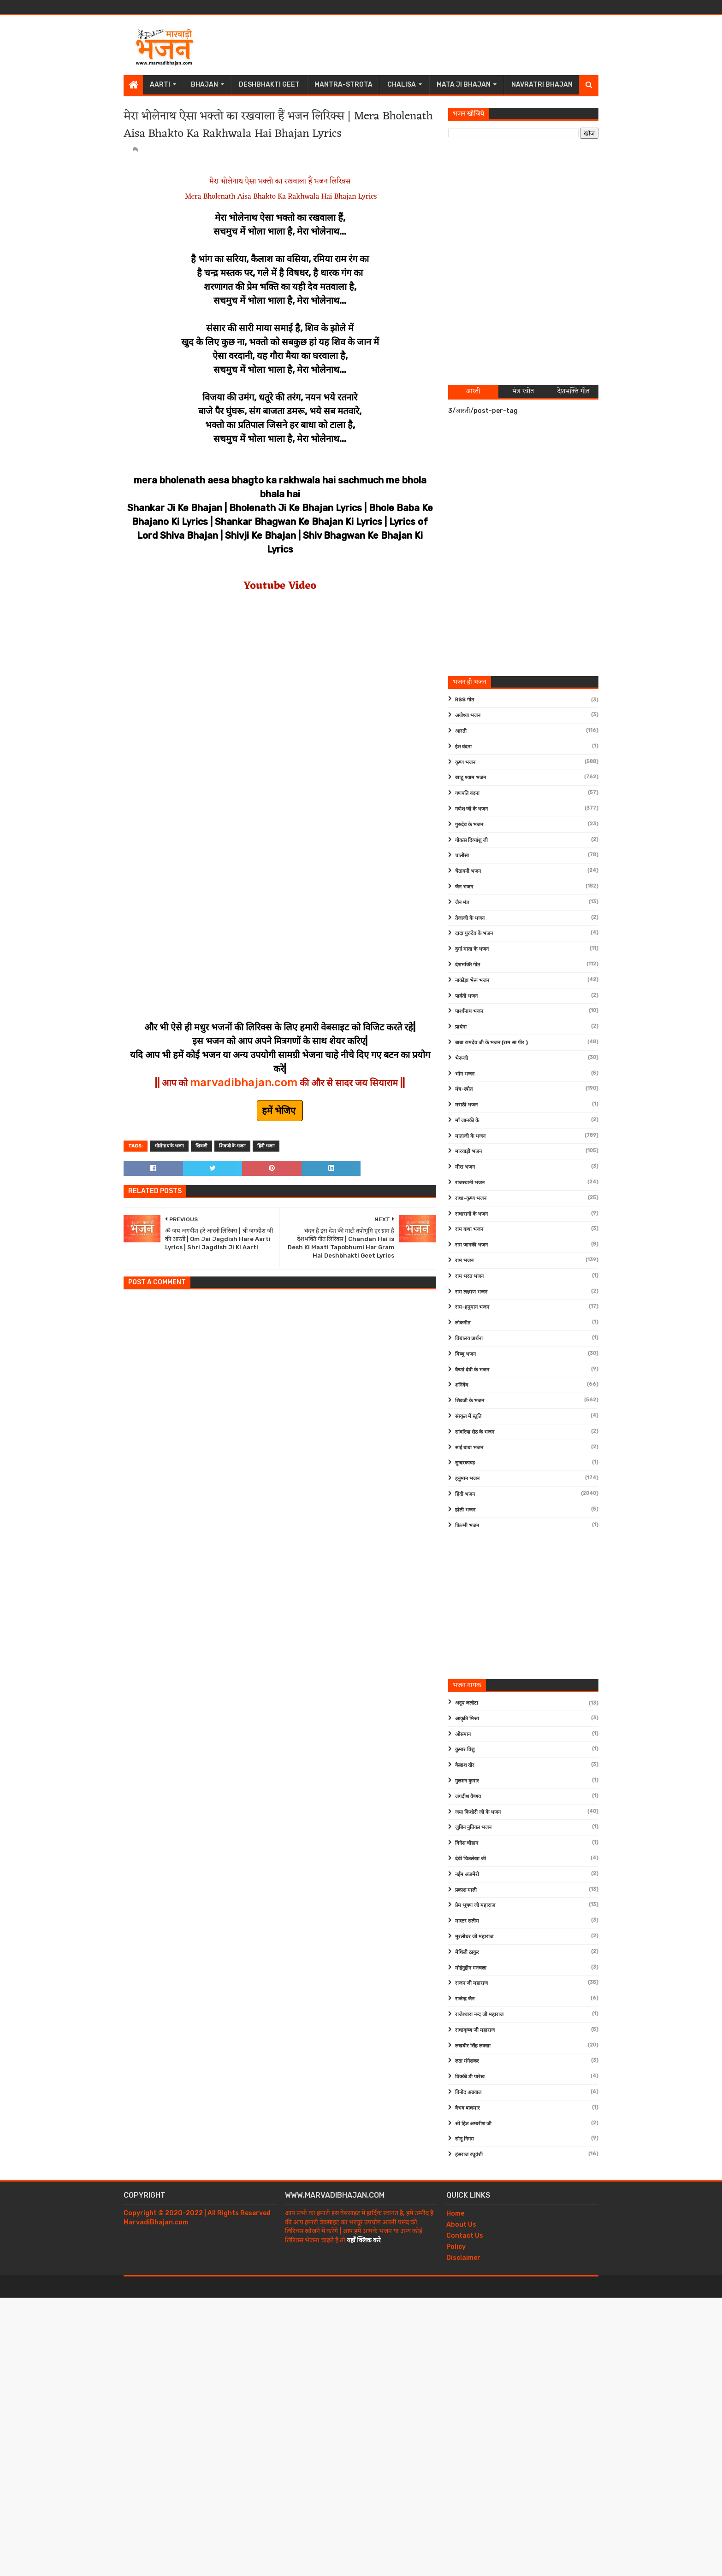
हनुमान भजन (467, 1479)
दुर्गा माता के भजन (472, 949)
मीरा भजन (465, 1167)
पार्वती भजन (466, 996)
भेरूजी (461, 1058)
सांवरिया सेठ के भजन (474, 1432)
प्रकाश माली (466, 1890)
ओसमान (463, 1734)
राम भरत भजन (469, 1276)
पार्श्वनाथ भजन (469, 1011)
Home (455, 2213)
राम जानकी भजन (471, 1245)
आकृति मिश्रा (467, 1719)
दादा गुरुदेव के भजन (474, 933)
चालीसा (462, 856)
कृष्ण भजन (465, 762)
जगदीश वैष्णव (468, 1797)
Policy (456, 2247)
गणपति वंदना (467, 793)
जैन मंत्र (462, 903)
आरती (461, 731)
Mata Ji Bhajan (464, 84)
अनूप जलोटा (466, 1703)
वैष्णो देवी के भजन (472, 1370)
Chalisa (401, 84)
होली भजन (465, 1510)
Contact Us (464, 2236)
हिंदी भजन (266, 1146)
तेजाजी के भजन (470, 918)
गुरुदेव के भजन (469, 825)
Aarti (160, 84)
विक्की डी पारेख (470, 2077)
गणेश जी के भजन (471, 809)
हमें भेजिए (280, 1110)
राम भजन (464, 1261)
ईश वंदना (463, 747)
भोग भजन (464, 1074)
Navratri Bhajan (542, 84)
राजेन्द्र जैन (464, 1999)
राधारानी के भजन (471, 1214)
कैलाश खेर (464, 1765)
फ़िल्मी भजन (467, 1526)
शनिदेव (461, 1385)
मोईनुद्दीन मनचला (470, 1968)
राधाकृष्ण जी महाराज (475, 2030)
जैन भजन (464, 887)
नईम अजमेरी (467, 1874)
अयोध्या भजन (467, 715)
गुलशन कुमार (467, 1781)
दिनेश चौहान (466, 1843)
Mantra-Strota (343, 84)
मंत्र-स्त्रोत (464, 1089)
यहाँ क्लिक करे (364, 2240)
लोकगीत (462, 1323)
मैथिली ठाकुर (467, 1952)
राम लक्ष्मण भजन (471, 1292)
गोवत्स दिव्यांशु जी (471, 840)
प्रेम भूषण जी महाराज (475, 1905)
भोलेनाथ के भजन (169, 1146)
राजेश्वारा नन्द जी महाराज (479, 2014)
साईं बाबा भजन (469, 1448)
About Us (461, 2225)
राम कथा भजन (469, 1229)
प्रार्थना (461, 1027)
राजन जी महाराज (471, 1983)
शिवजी (201, 1146)
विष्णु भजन (465, 1354)
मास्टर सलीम (467, 1921)
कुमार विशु (464, 1750)
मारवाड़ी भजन (468, 1151)
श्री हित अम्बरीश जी (473, 2124)
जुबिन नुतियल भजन (473, 1827)
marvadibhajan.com (243, 1082)
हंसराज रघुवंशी (469, 2155)
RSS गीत (464, 700)
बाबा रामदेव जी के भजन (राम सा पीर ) (491, 1043)
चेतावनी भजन (468, 871)
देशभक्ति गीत (467, 965)
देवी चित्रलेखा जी (470, 1859)
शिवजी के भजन (232, 1146)
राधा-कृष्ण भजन (470, 1198)
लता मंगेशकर (467, 2061)
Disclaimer (463, 2258)
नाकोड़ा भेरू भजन (472, 980)
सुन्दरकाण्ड (465, 1463)
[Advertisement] (430, 45)
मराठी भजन (466, 1105)
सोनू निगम (464, 2139)
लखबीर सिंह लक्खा (473, 2046)
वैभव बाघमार (467, 2108)
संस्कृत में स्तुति (468, 1416)
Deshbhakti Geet (269, 84)
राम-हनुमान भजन (472, 1307)
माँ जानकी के (467, 1120)
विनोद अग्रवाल (468, 2092)
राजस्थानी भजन (470, 1183)
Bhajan (204, 84)
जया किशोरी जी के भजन (478, 1812)
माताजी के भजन (470, 1136)
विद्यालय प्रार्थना (469, 1338)
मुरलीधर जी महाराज (474, 1937)
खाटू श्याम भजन (470, 778)
